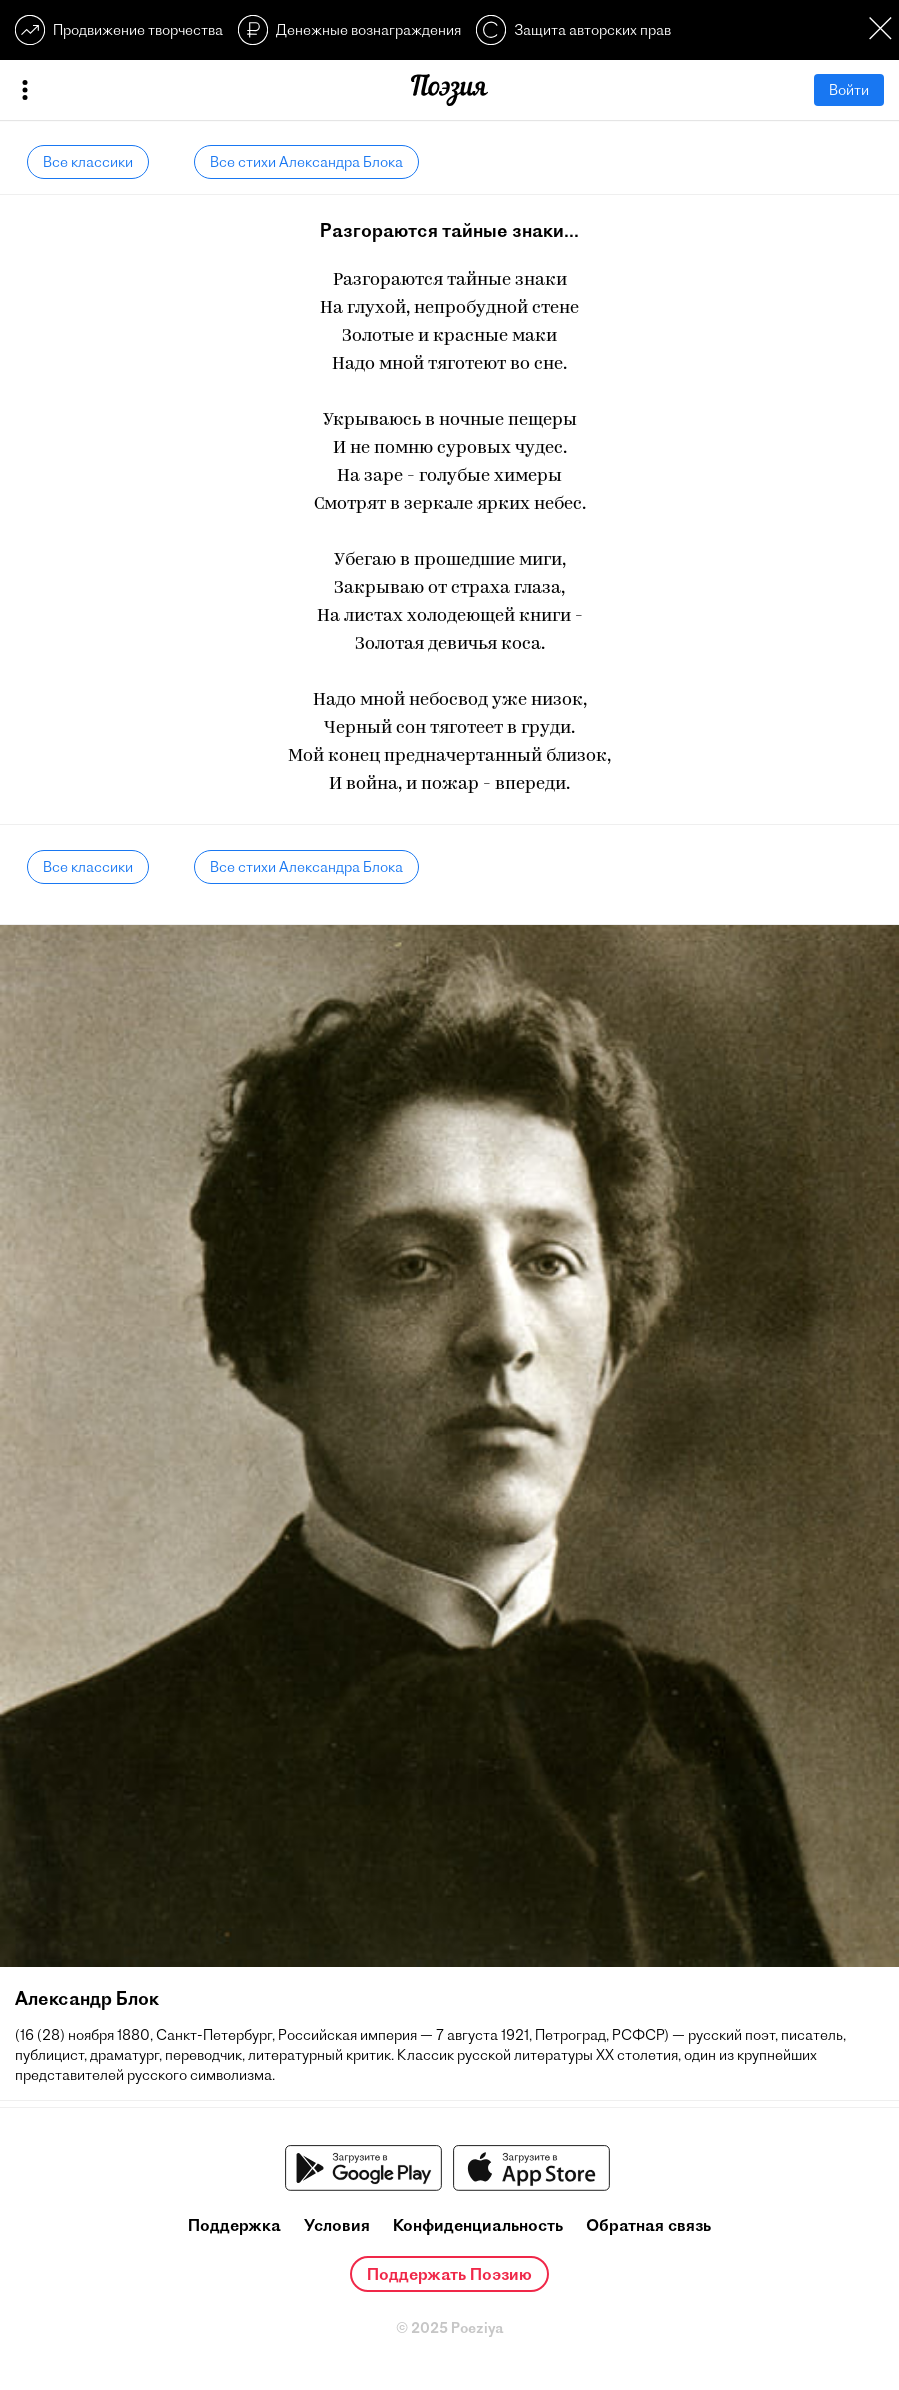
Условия (337, 2225)
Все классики (88, 162)
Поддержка (234, 2225)
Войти (849, 90)
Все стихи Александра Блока (306, 162)
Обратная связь (648, 2225)
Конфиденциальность (478, 2225)
